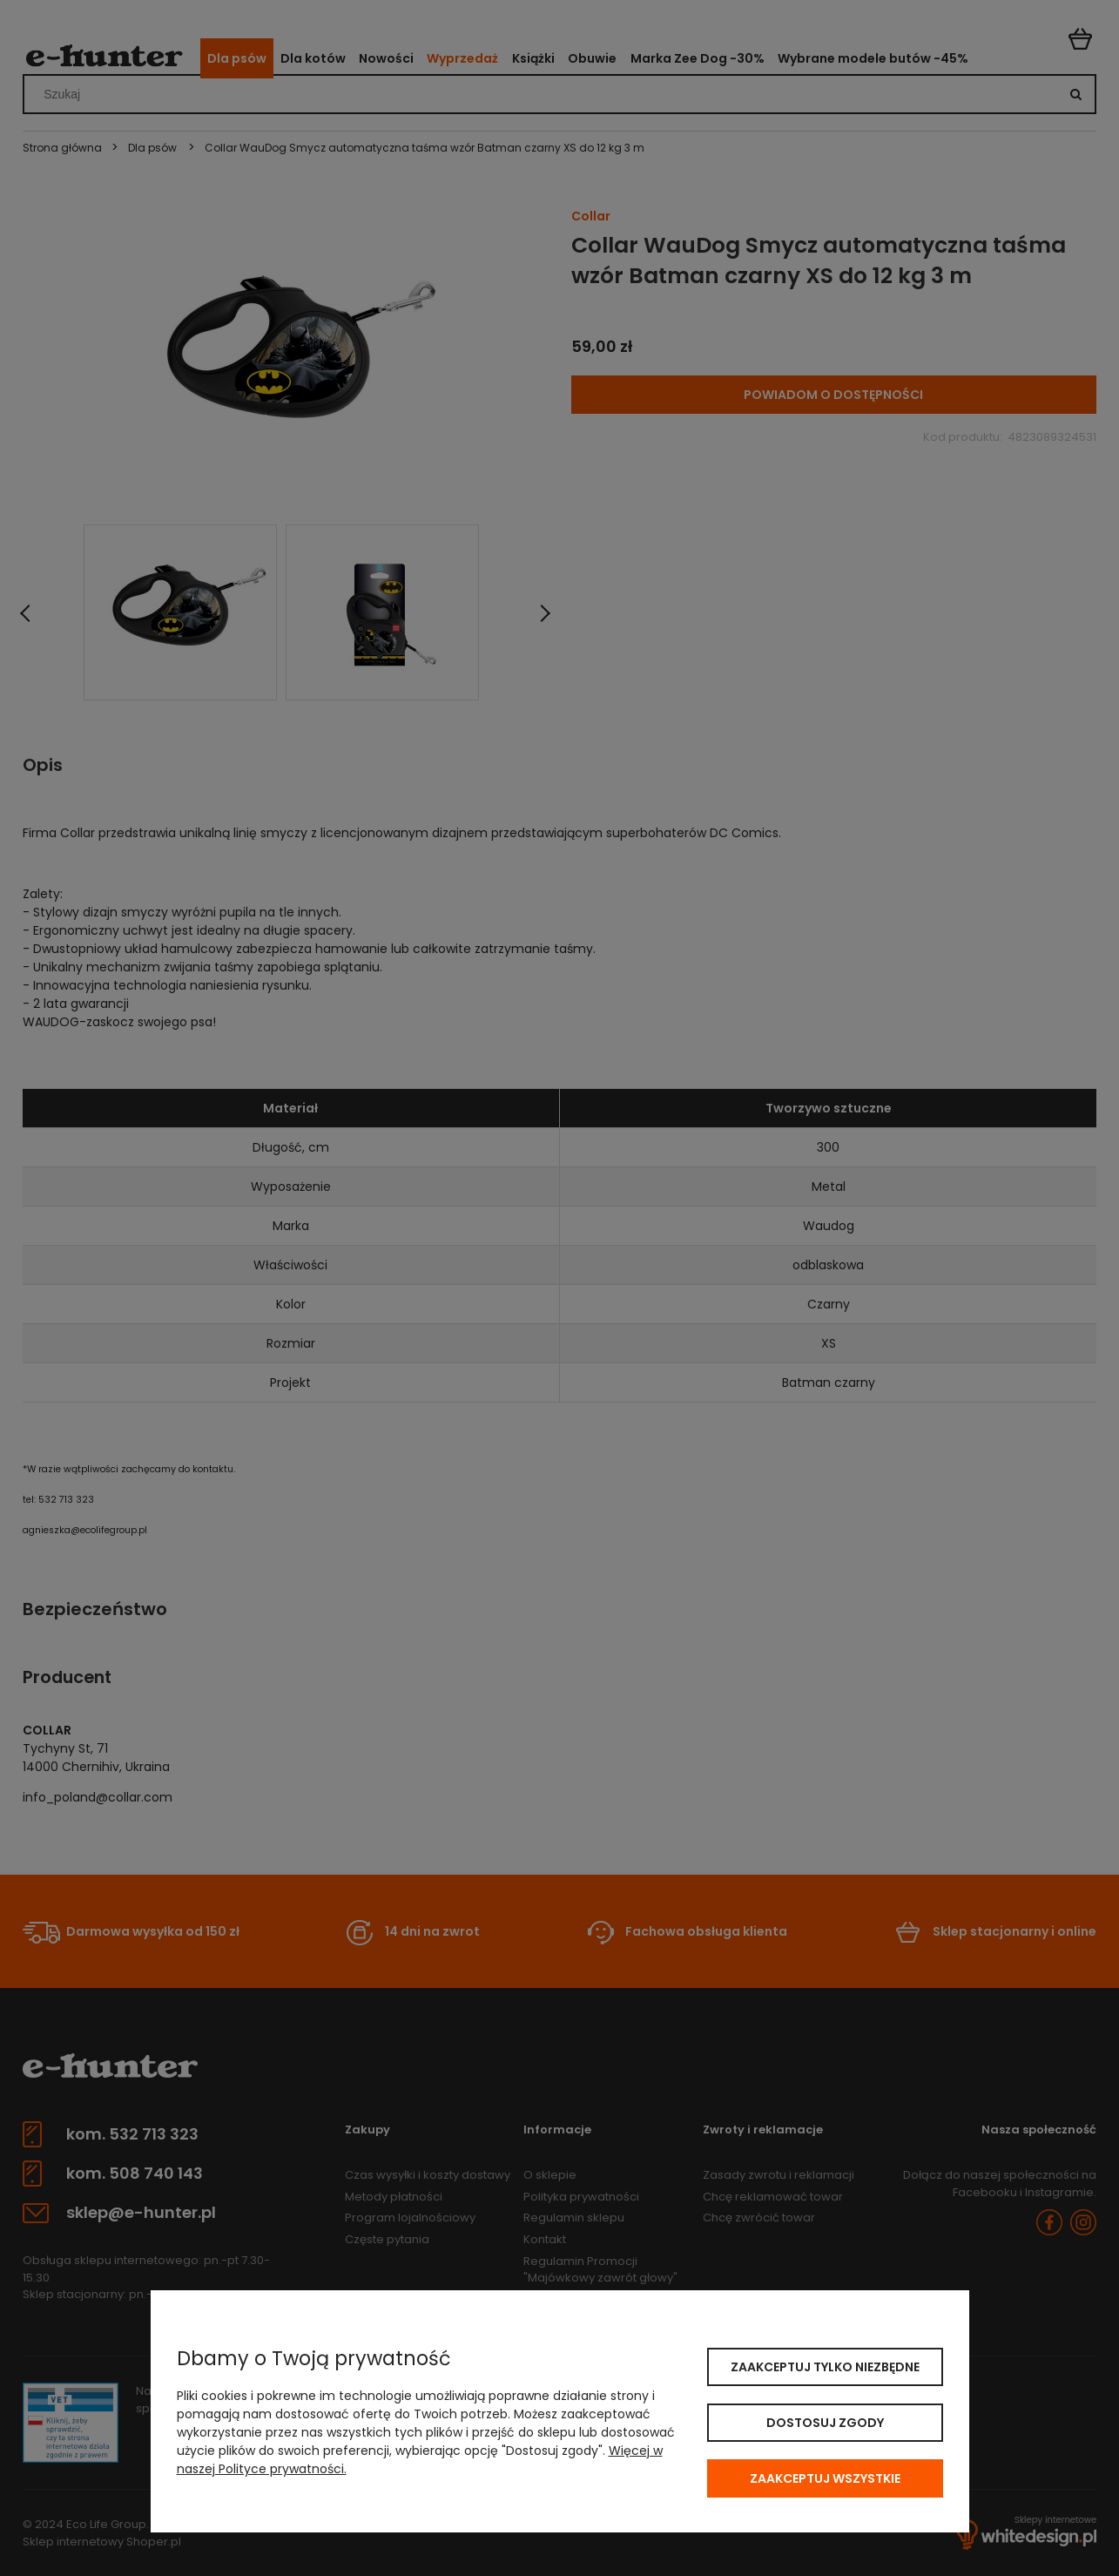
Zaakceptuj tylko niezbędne (825, 2367)
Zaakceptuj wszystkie (825, 2478)
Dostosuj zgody (825, 2422)
